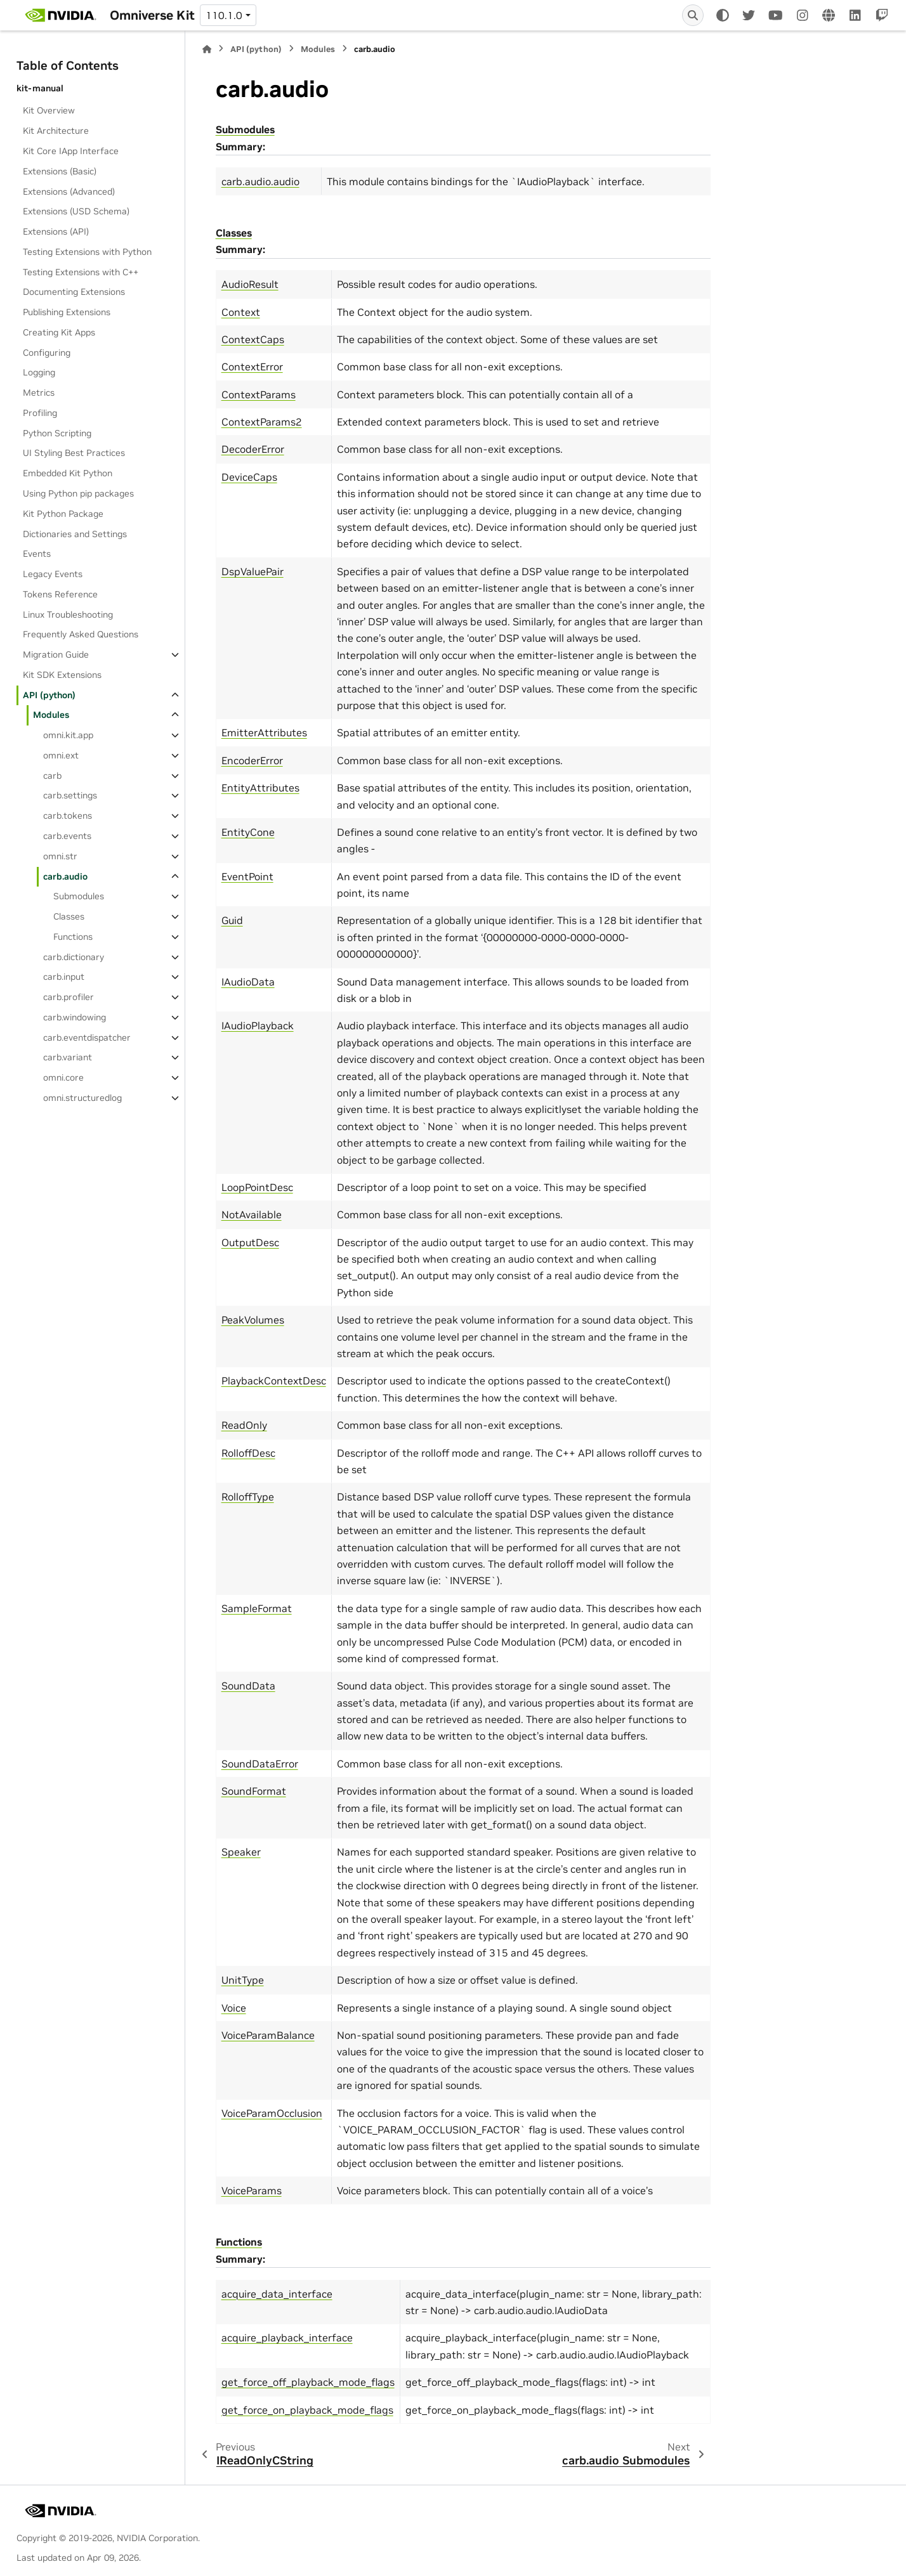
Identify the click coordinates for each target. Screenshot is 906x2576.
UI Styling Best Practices (74, 453)
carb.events (67, 836)
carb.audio (65, 876)
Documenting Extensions (74, 291)
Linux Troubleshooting (68, 614)
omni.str (60, 856)
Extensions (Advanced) (69, 191)
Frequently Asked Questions (80, 634)
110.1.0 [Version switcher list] (224, 15)
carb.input (63, 976)
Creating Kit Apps (59, 332)
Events (37, 553)
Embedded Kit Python (67, 473)
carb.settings (70, 795)
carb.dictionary (73, 957)
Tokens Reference (60, 594)
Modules (51, 714)
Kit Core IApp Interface (71, 151)
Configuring (46, 352)
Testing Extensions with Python (87, 251)
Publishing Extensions (66, 312)
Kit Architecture (56, 130)
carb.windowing (74, 1017)
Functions (73, 936)
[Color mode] (722, 15)
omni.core (63, 1077)
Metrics (39, 392)
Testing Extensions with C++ (80, 272)
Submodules (78, 896)
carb (52, 775)
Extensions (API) (56, 231)
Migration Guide (56, 654)
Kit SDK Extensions (62, 674)
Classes (68, 916)
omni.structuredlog (82, 1097)
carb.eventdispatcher (87, 1037)
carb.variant (67, 1057)
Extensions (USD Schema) (76, 211)
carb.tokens (67, 815)
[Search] (693, 15)
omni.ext (61, 755)
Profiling (40, 413)
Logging (39, 372)
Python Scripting (57, 433)
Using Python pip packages (78, 493)
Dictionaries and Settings (75, 534)
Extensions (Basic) (59, 171)
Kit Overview (49, 110)
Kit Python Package (63, 513)
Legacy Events (52, 574)
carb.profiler (68, 997)
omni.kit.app (68, 735)
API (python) (49, 695)
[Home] (206, 49)
